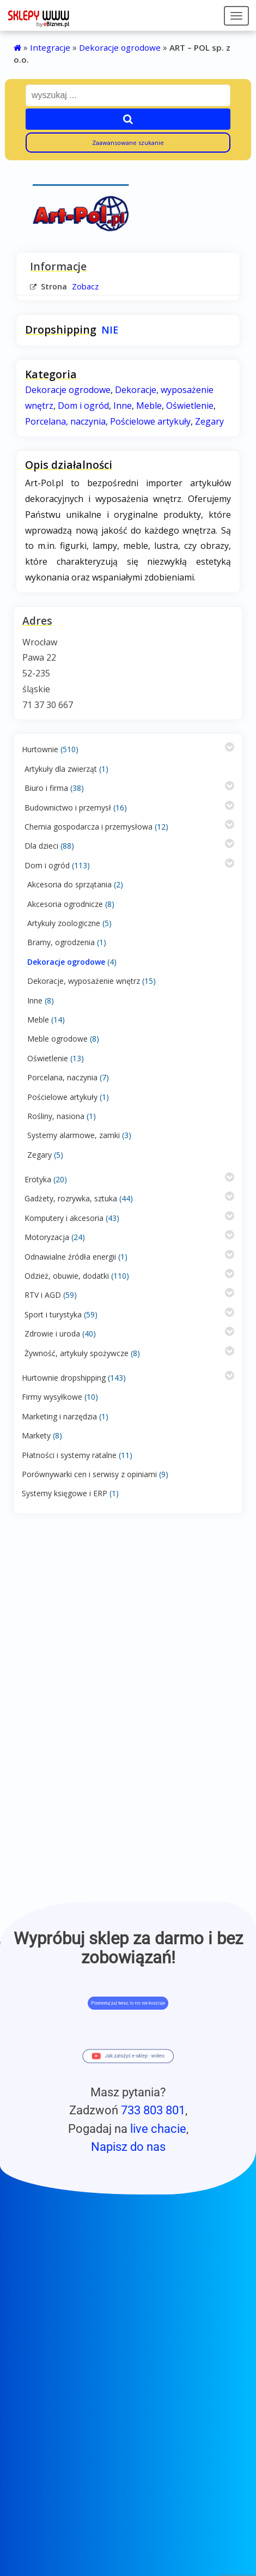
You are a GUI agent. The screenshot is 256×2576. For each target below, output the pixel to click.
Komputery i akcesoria (64, 1218)
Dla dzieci (41, 845)
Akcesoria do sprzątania (69, 884)
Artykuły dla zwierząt (61, 769)
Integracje (50, 47)
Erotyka (38, 1179)
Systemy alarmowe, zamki (73, 1135)
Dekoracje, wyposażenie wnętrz (83, 981)
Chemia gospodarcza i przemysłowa (89, 826)
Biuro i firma (46, 788)
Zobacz (85, 286)
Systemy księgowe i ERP (64, 1493)
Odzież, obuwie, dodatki (67, 1276)
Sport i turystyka (53, 1314)
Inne (34, 1000)
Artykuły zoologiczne (63, 923)
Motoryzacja (47, 1237)
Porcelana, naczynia (62, 1077)
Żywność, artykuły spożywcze (77, 1353)
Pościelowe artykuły (62, 1097)
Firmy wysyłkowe (52, 1397)
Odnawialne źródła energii (70, 1256)
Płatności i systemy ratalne (69, 1455)
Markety (36, 1435)
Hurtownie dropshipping (64, 1377)
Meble (38, 1019)
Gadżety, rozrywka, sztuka (71, 1198)
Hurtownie (40, 749)
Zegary (39, 1155)
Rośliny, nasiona (55, 1116)
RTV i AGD (43, 1295)
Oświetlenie (47, 1058)
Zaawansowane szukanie (128, 142)
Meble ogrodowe (57, 1038)
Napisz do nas (128, 2146)
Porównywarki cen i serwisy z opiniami (89, 1474)
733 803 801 (153, 2110)
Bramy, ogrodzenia (61, 942)
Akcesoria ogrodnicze (65, 904)
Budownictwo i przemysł (68, 807)
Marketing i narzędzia (59, 1416)
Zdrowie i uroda (52, 1333)
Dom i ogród (47, 865)
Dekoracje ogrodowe (120, 47)
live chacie (158, 2128)
